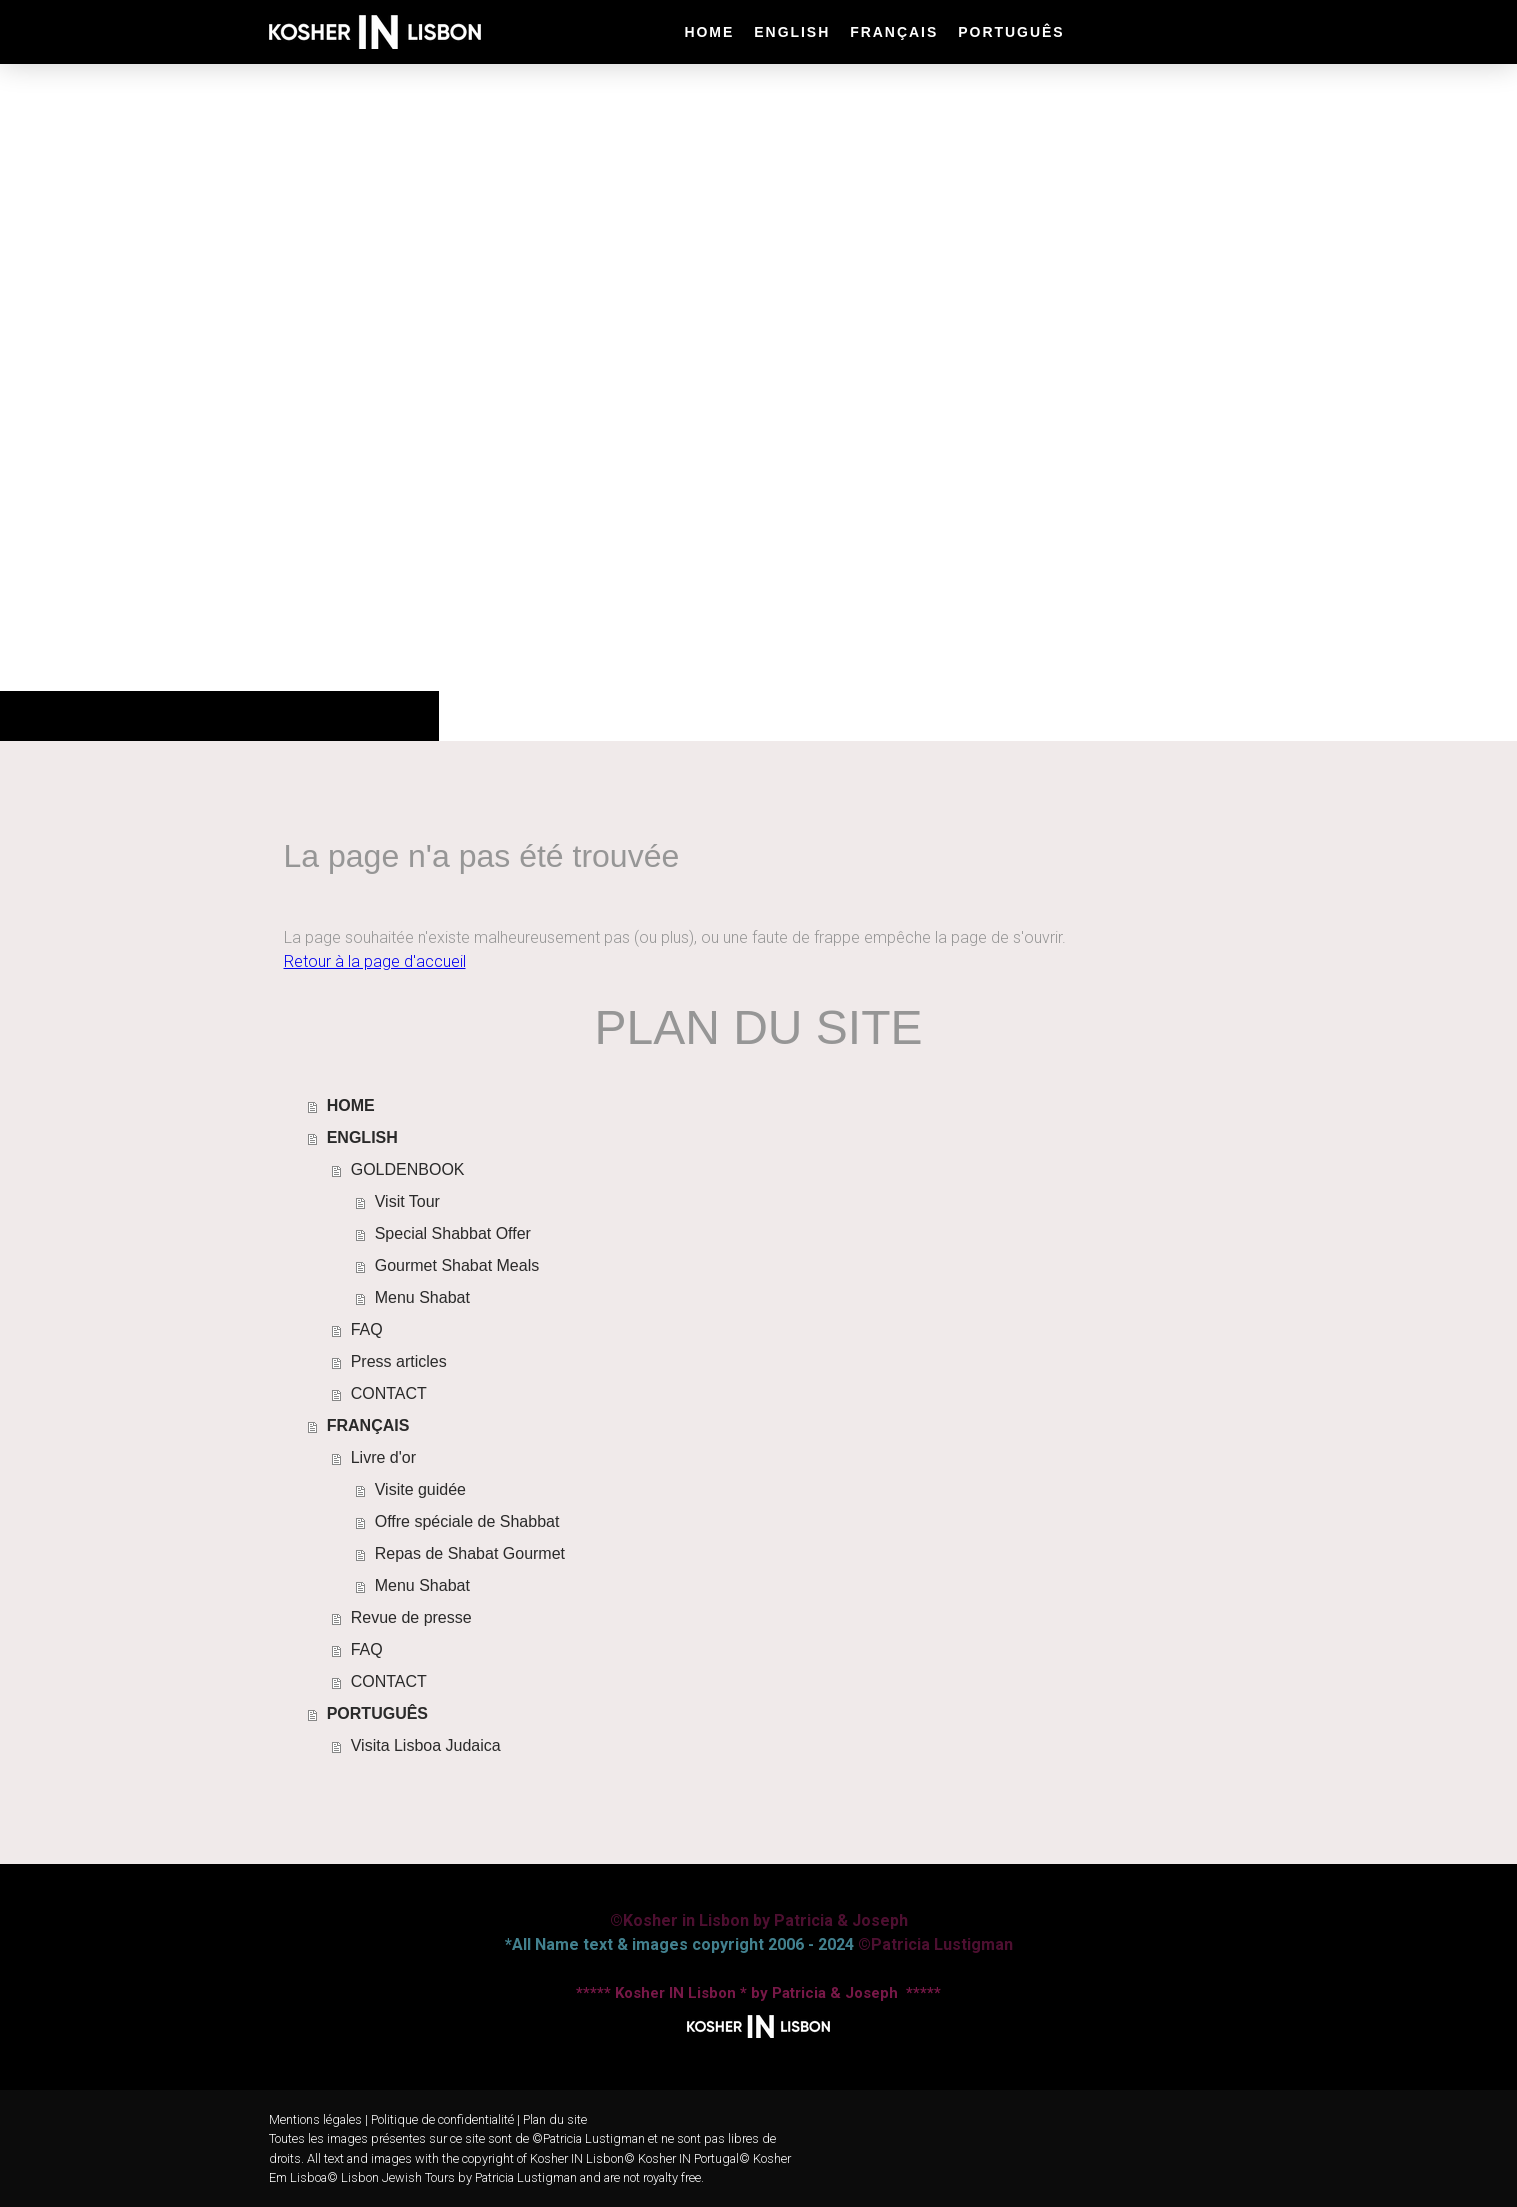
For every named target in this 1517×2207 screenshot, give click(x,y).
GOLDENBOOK (408, 1169)
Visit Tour (407, 1201)
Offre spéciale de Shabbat (467, 1521)
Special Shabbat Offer (453, 1233)
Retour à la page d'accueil (375, 961)
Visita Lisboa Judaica (426, 1745)
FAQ (367, 1329)
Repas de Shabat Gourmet (470, 1553)
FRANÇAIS (894, 32)
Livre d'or (383, 1457)
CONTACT (389, 1393)
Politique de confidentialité (442, 2119)
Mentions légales (315, 2119)
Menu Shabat (422, 1297)
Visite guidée (420, 1489)
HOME (709, 32)
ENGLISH (792, 32)
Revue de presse (411, 1617)
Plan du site (555, 2119)
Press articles (399, 1361)
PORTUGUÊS (1011, 32)
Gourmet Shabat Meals (457, 1265)
